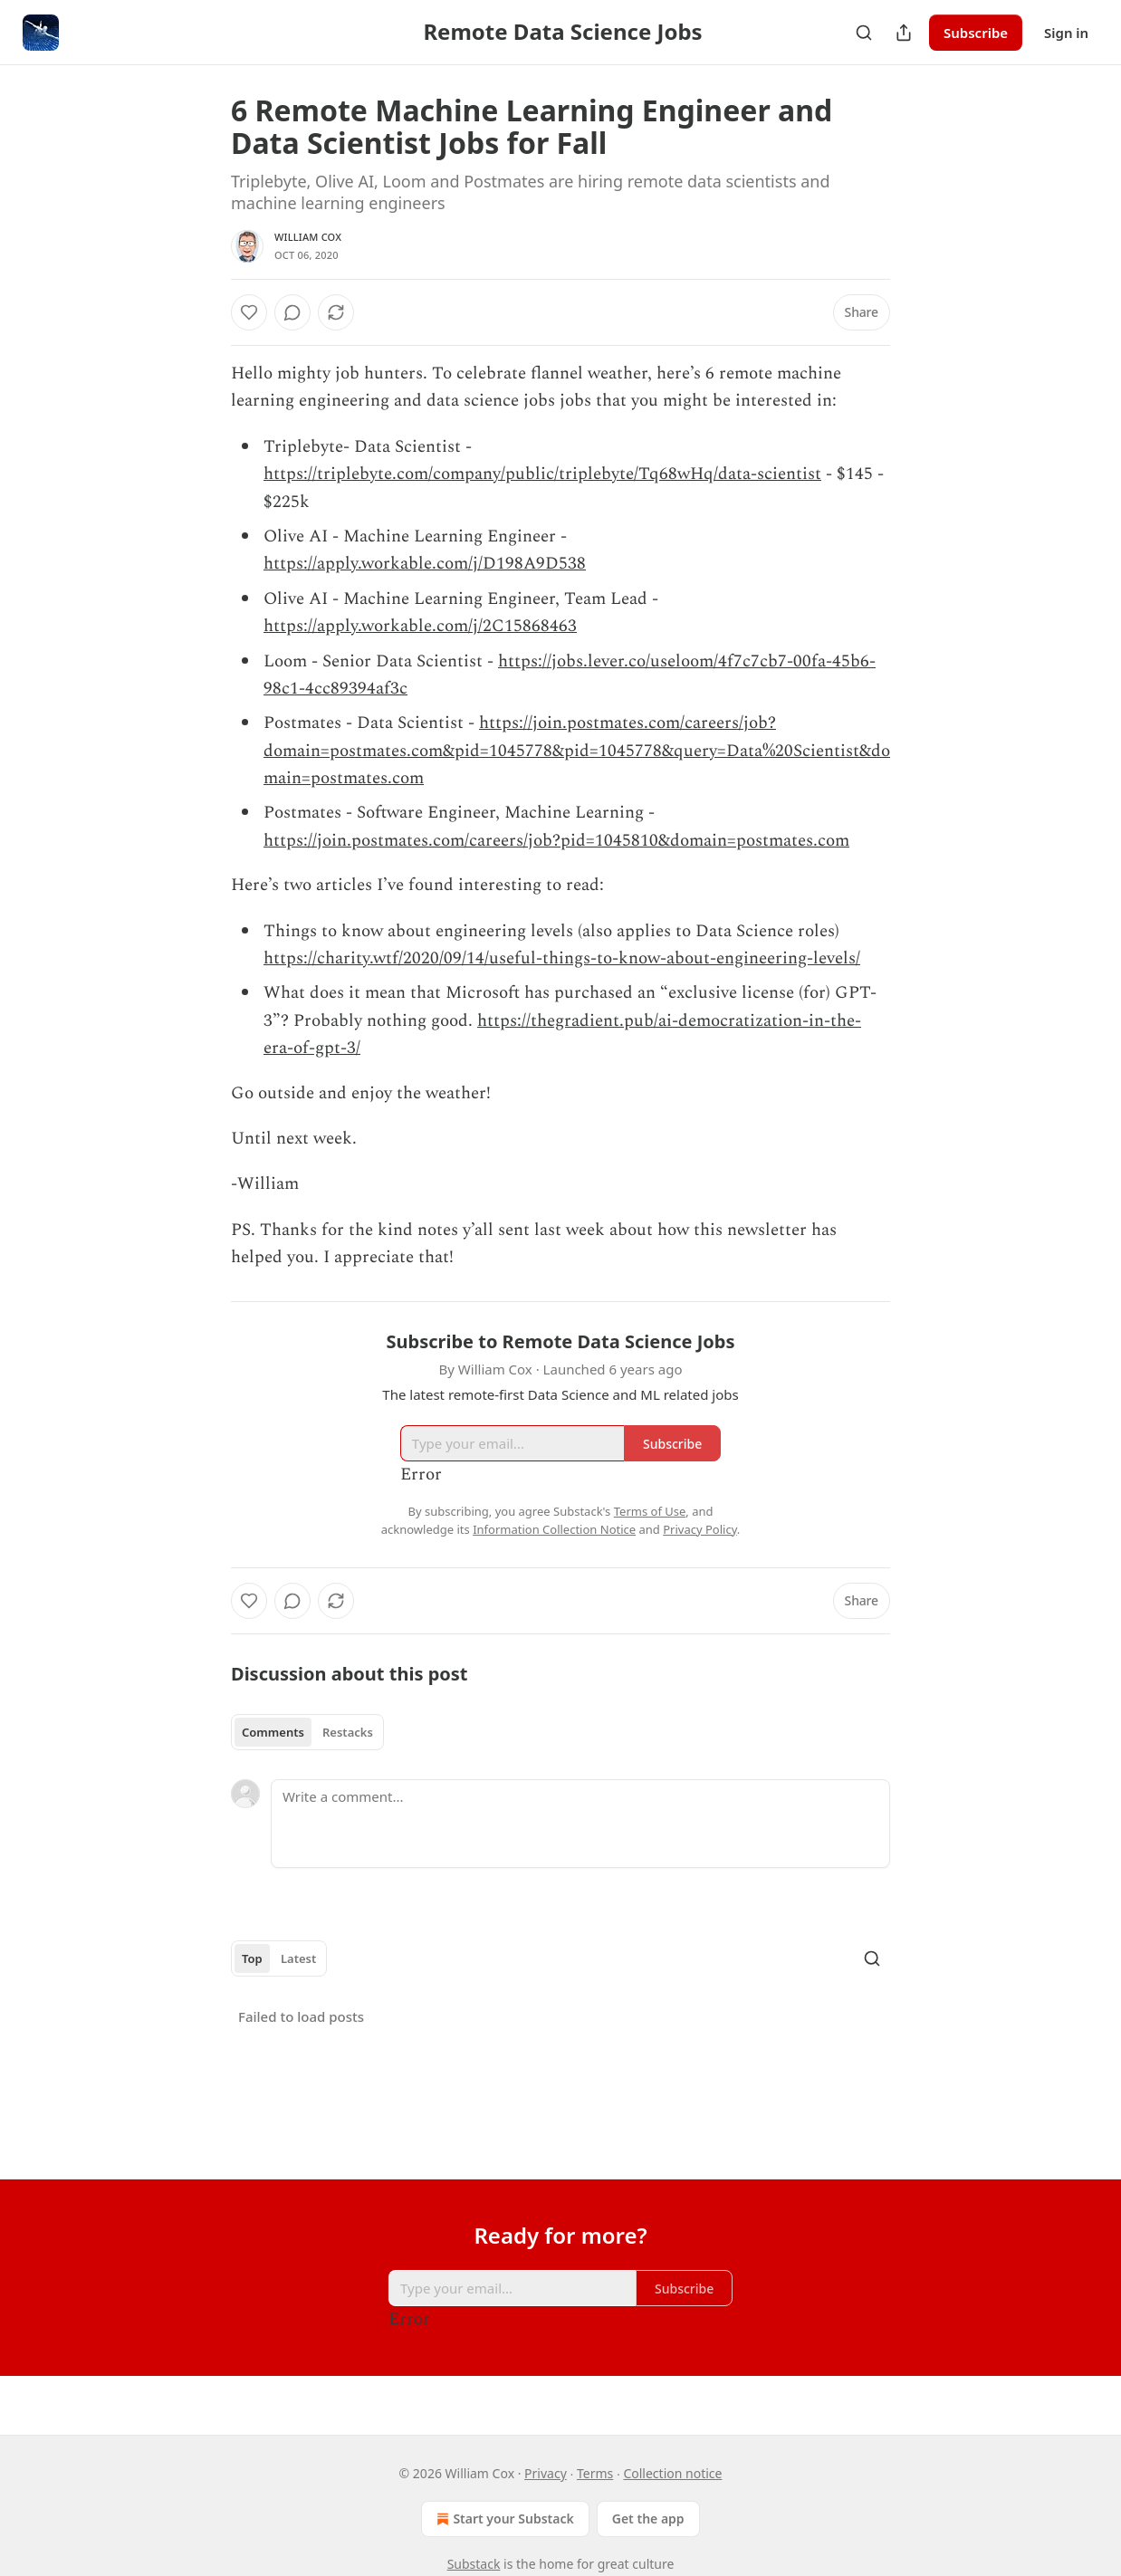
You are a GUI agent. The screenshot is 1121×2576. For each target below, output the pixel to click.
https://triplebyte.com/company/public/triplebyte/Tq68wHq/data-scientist (542, 474)
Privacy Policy (700, 1529)
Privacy (545, 2473)
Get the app (648, 2518)
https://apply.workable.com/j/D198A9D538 (424, 564)
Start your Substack (503, 2519)
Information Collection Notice (554, 1529)
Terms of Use (650, 1511)
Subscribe (976, 33)
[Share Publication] (904, 32)
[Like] (249, 312)
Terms (595, 2473)
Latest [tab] (298, 1958)
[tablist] (307, 1732)
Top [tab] (252, 1958)
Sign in (1066, 33)
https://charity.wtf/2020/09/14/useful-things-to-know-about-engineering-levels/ (561, 958)
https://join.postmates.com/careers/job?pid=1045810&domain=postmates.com (556, 841)
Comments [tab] (273, 1732)
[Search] (864, 32)
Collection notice (672, 2473)
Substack (474, 2563)
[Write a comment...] (580, 1823)
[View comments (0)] (292, 312)
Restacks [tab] (347, 1732)
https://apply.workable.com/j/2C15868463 (420, 626)
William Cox (307, 237)
